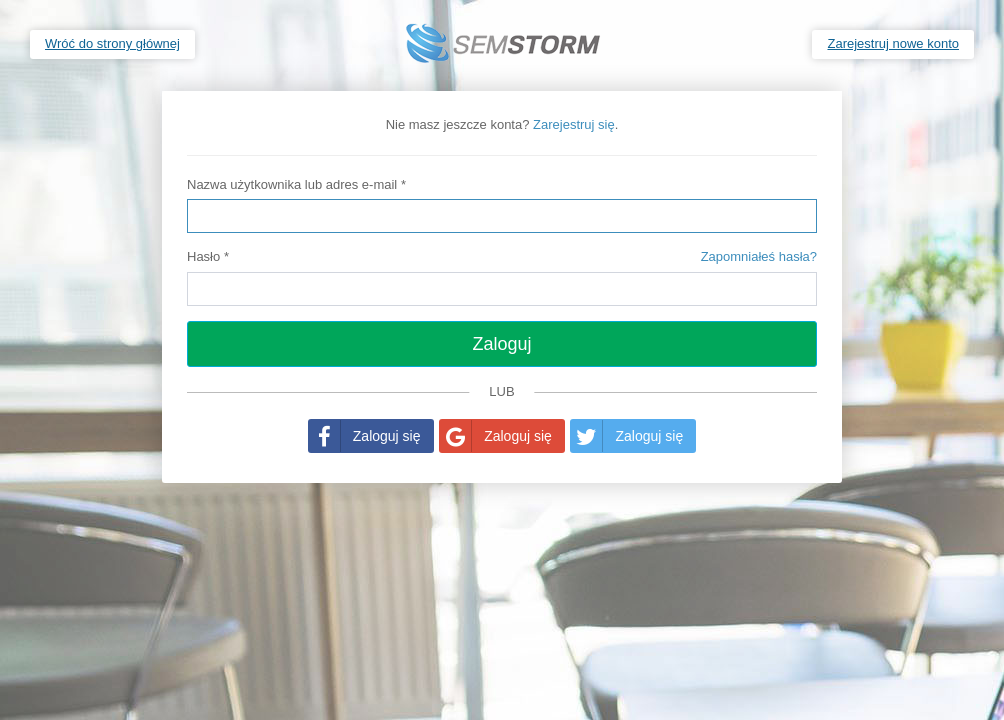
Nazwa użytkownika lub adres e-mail (296, 184)
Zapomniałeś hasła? (759, 256)
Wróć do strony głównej (112, 43)
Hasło (502, 257)
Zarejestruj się (574, 124)
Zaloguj (501, 344)
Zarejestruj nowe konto (893, 43)
